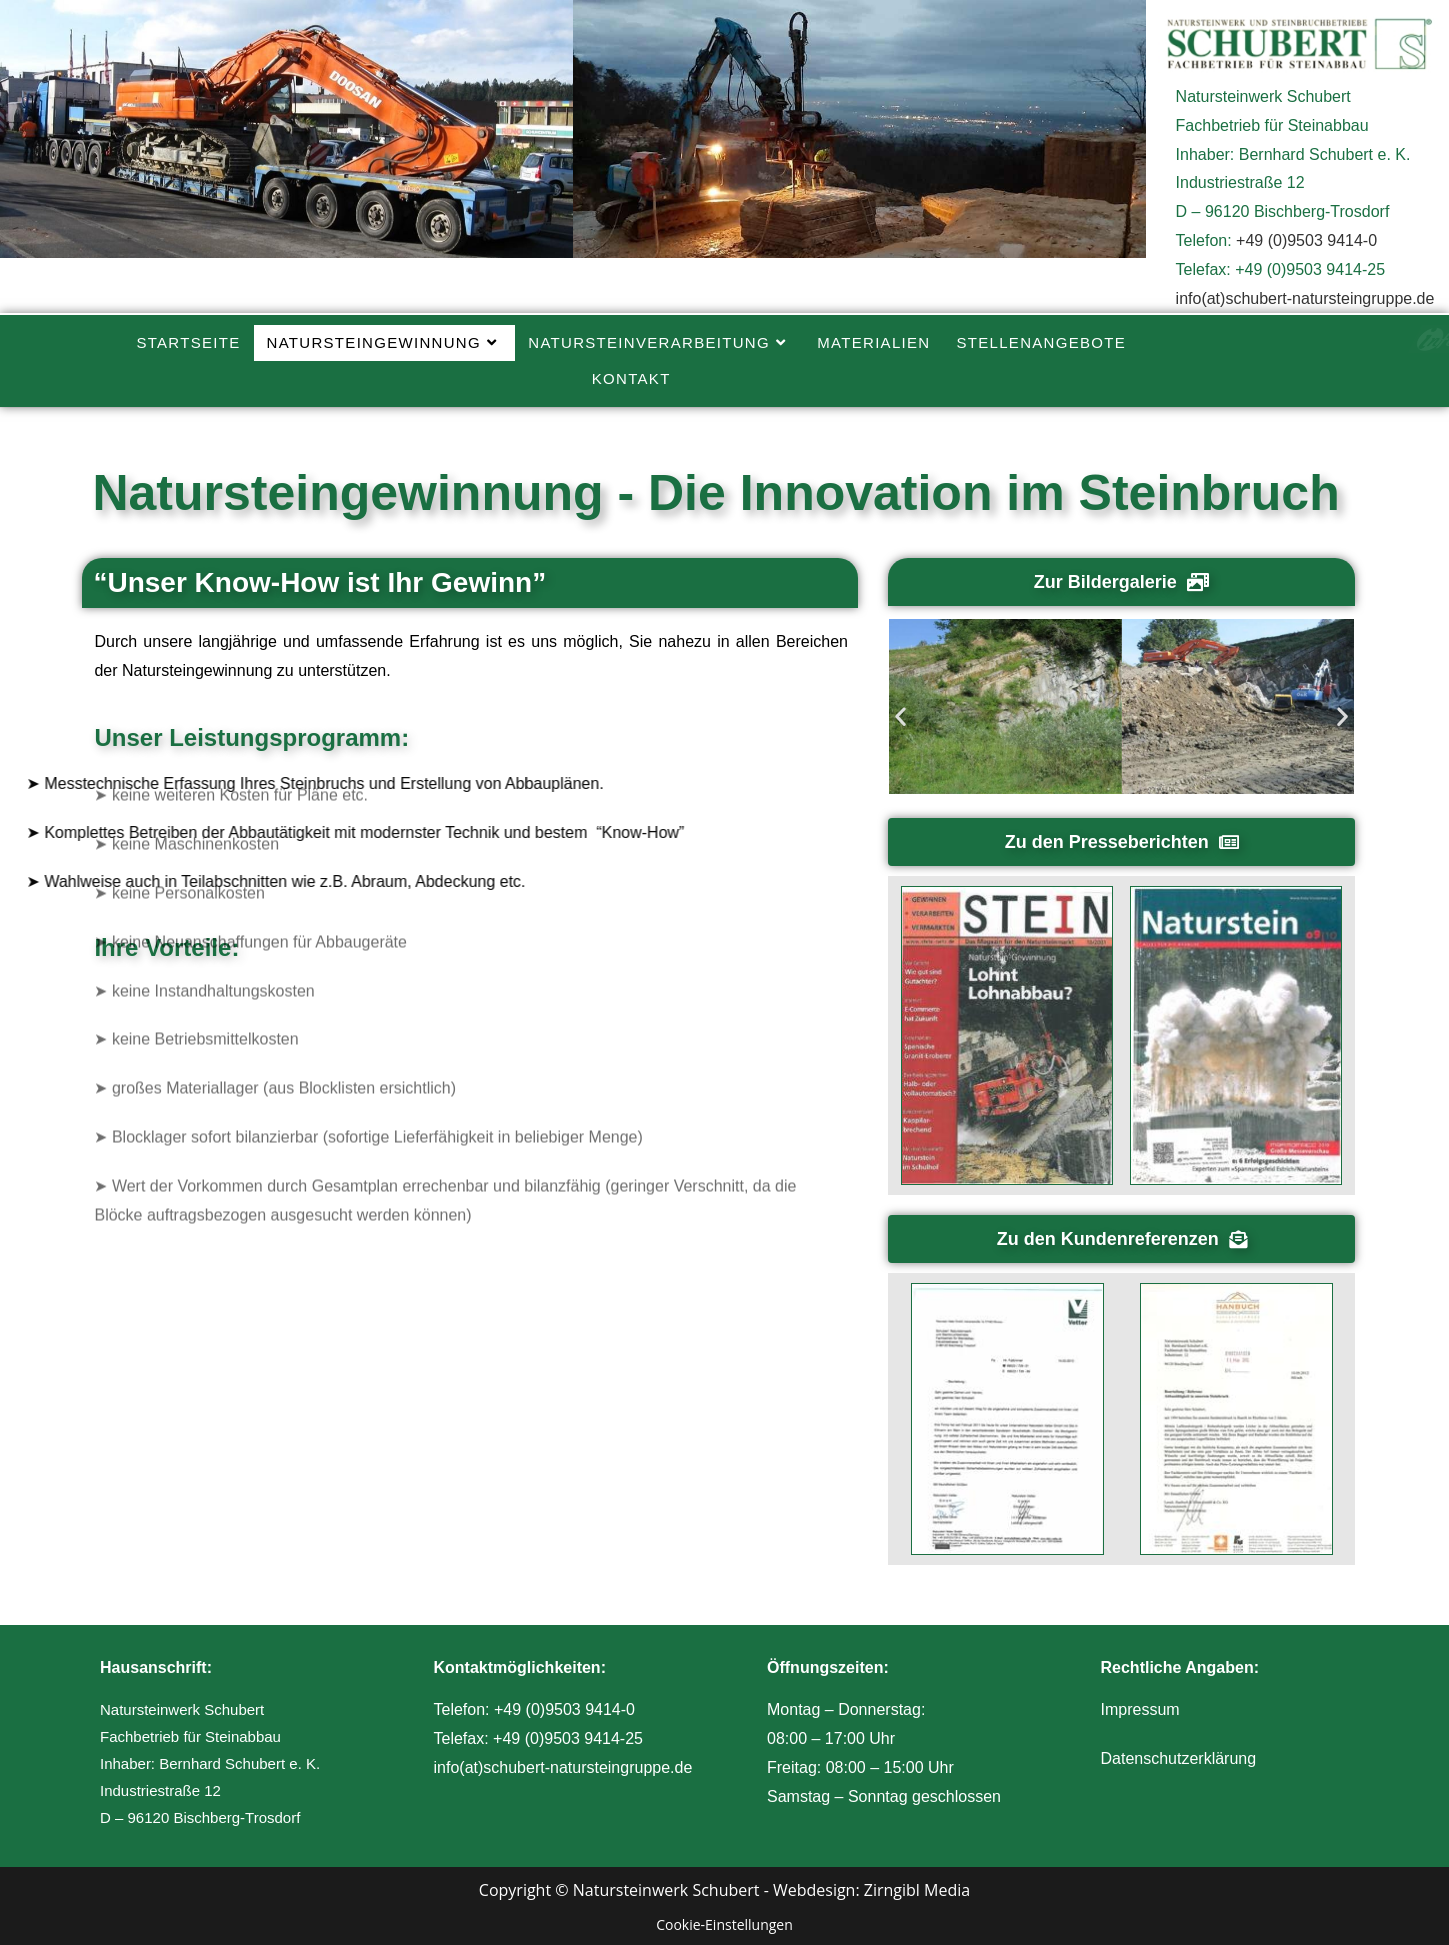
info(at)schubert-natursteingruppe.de (1305, 298)
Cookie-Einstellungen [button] (724, 1924)
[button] (900, 715)
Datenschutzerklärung (1179, 1758)
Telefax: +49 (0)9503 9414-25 (538, 1738)
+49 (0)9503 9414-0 (1306, 240)
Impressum (1140, 1709)
